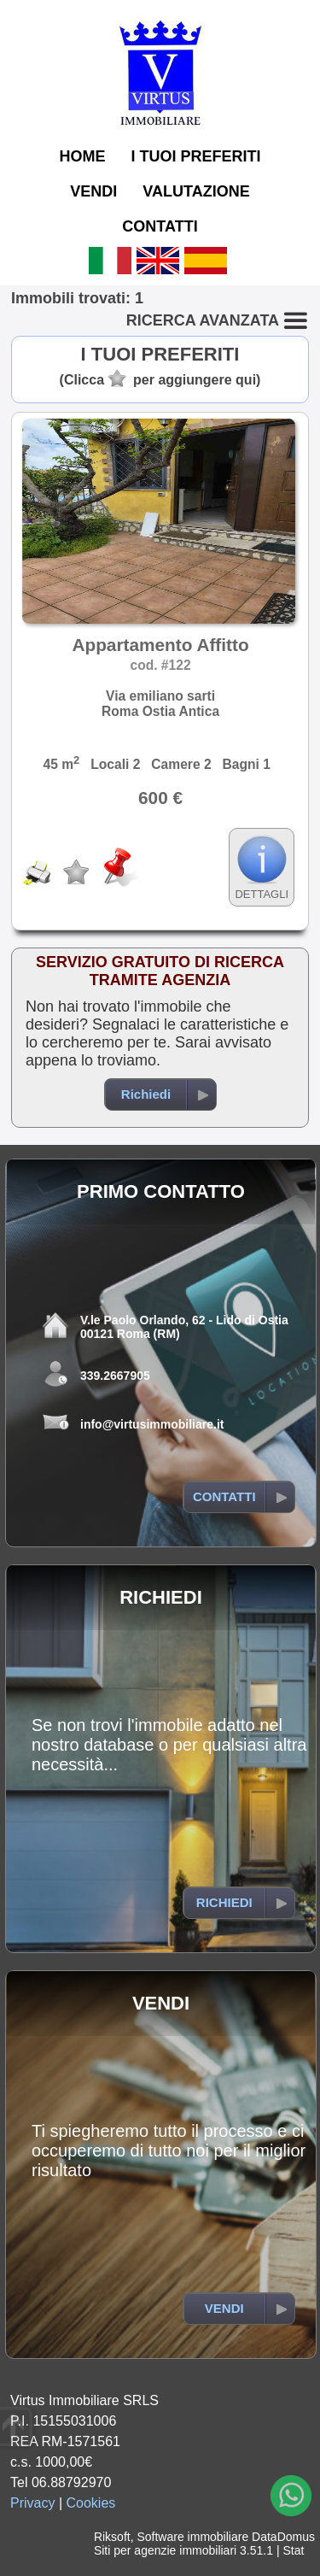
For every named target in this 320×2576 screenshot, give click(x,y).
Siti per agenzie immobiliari (165, 2550)
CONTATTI (159, 226)
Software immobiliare (192, 2537)
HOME (82, 156)
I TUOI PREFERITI (195, 156)
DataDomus (283, 2537)
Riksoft (112, 2537)
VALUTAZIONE (196, 191)
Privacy (32, 2503)
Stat (293, 2550)
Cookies (91, 2503)
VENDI (93, 191)
